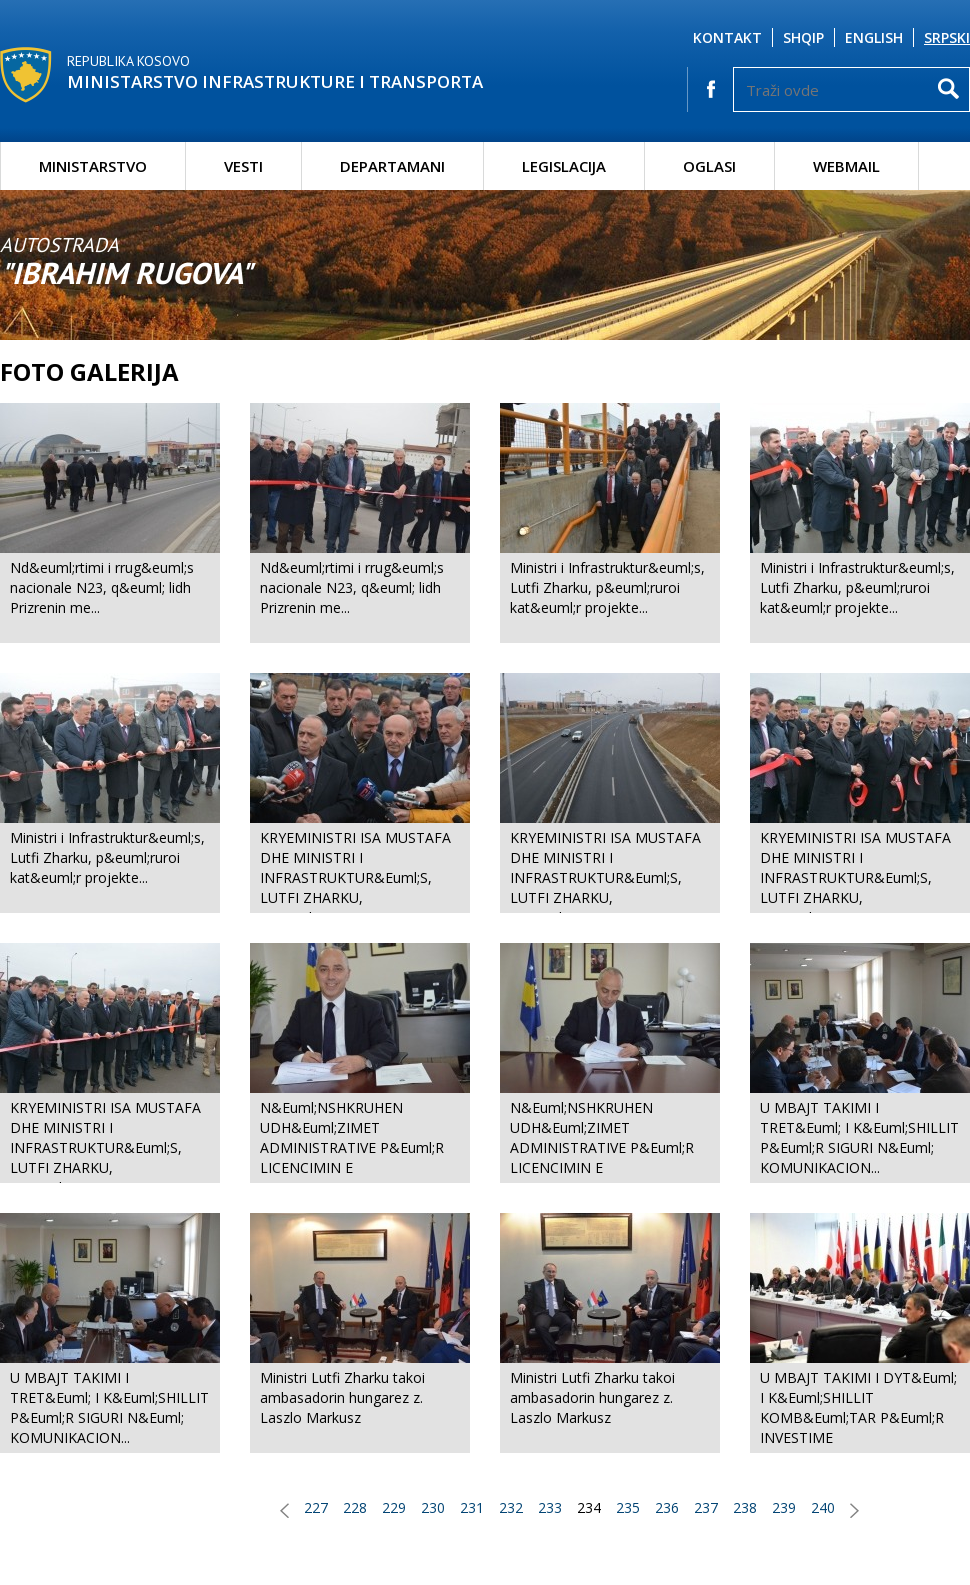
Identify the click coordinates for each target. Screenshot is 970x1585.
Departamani (392, 166)
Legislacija (564, 166)
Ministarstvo (93, 166)
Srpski (947, 37)
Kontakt (727, 37)
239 (784, 1507)
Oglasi (709, 166)
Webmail (846, 166)
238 (745, 1507)
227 (316, 1507)
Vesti (243, 166)
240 (823, 1507)
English (874, 37)
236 (667, 1507)
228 (355, 1507)
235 (628, 1507)
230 (433, 1507)
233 (550, 1507)
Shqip (803, 37)
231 (472, 1507)
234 (589, 1507)
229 (394, 1507)
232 (511, 1507)
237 (706, 1507)
